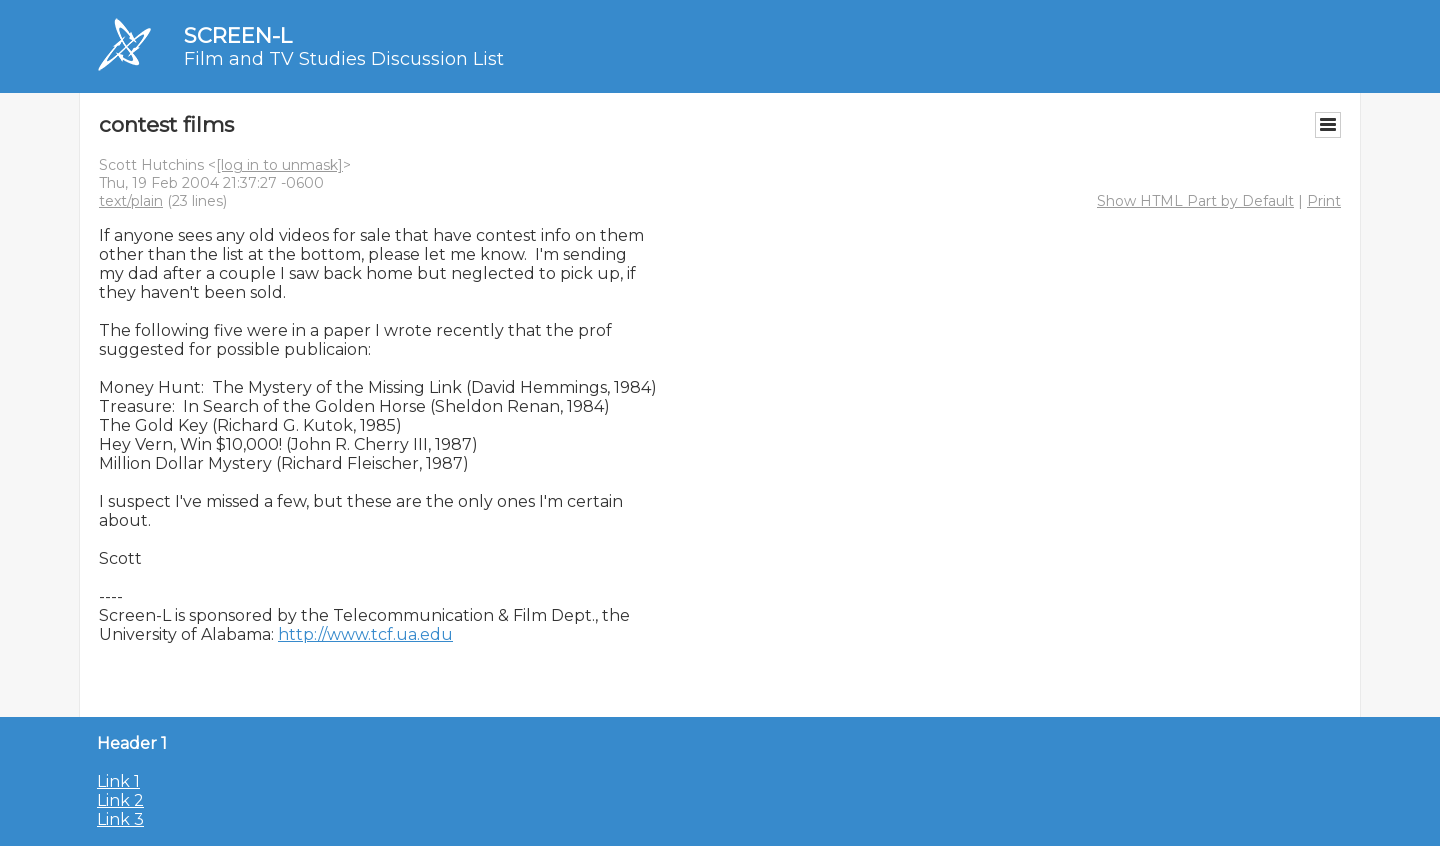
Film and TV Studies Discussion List (344, 59)
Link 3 (120, 819)
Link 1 (118, 781)
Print (1324, 201)
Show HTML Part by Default (1195, 201)
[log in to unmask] (279, 165)
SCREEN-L (238, 35)
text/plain (131, 201)
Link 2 (120, 800)
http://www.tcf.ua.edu (365, 634)
